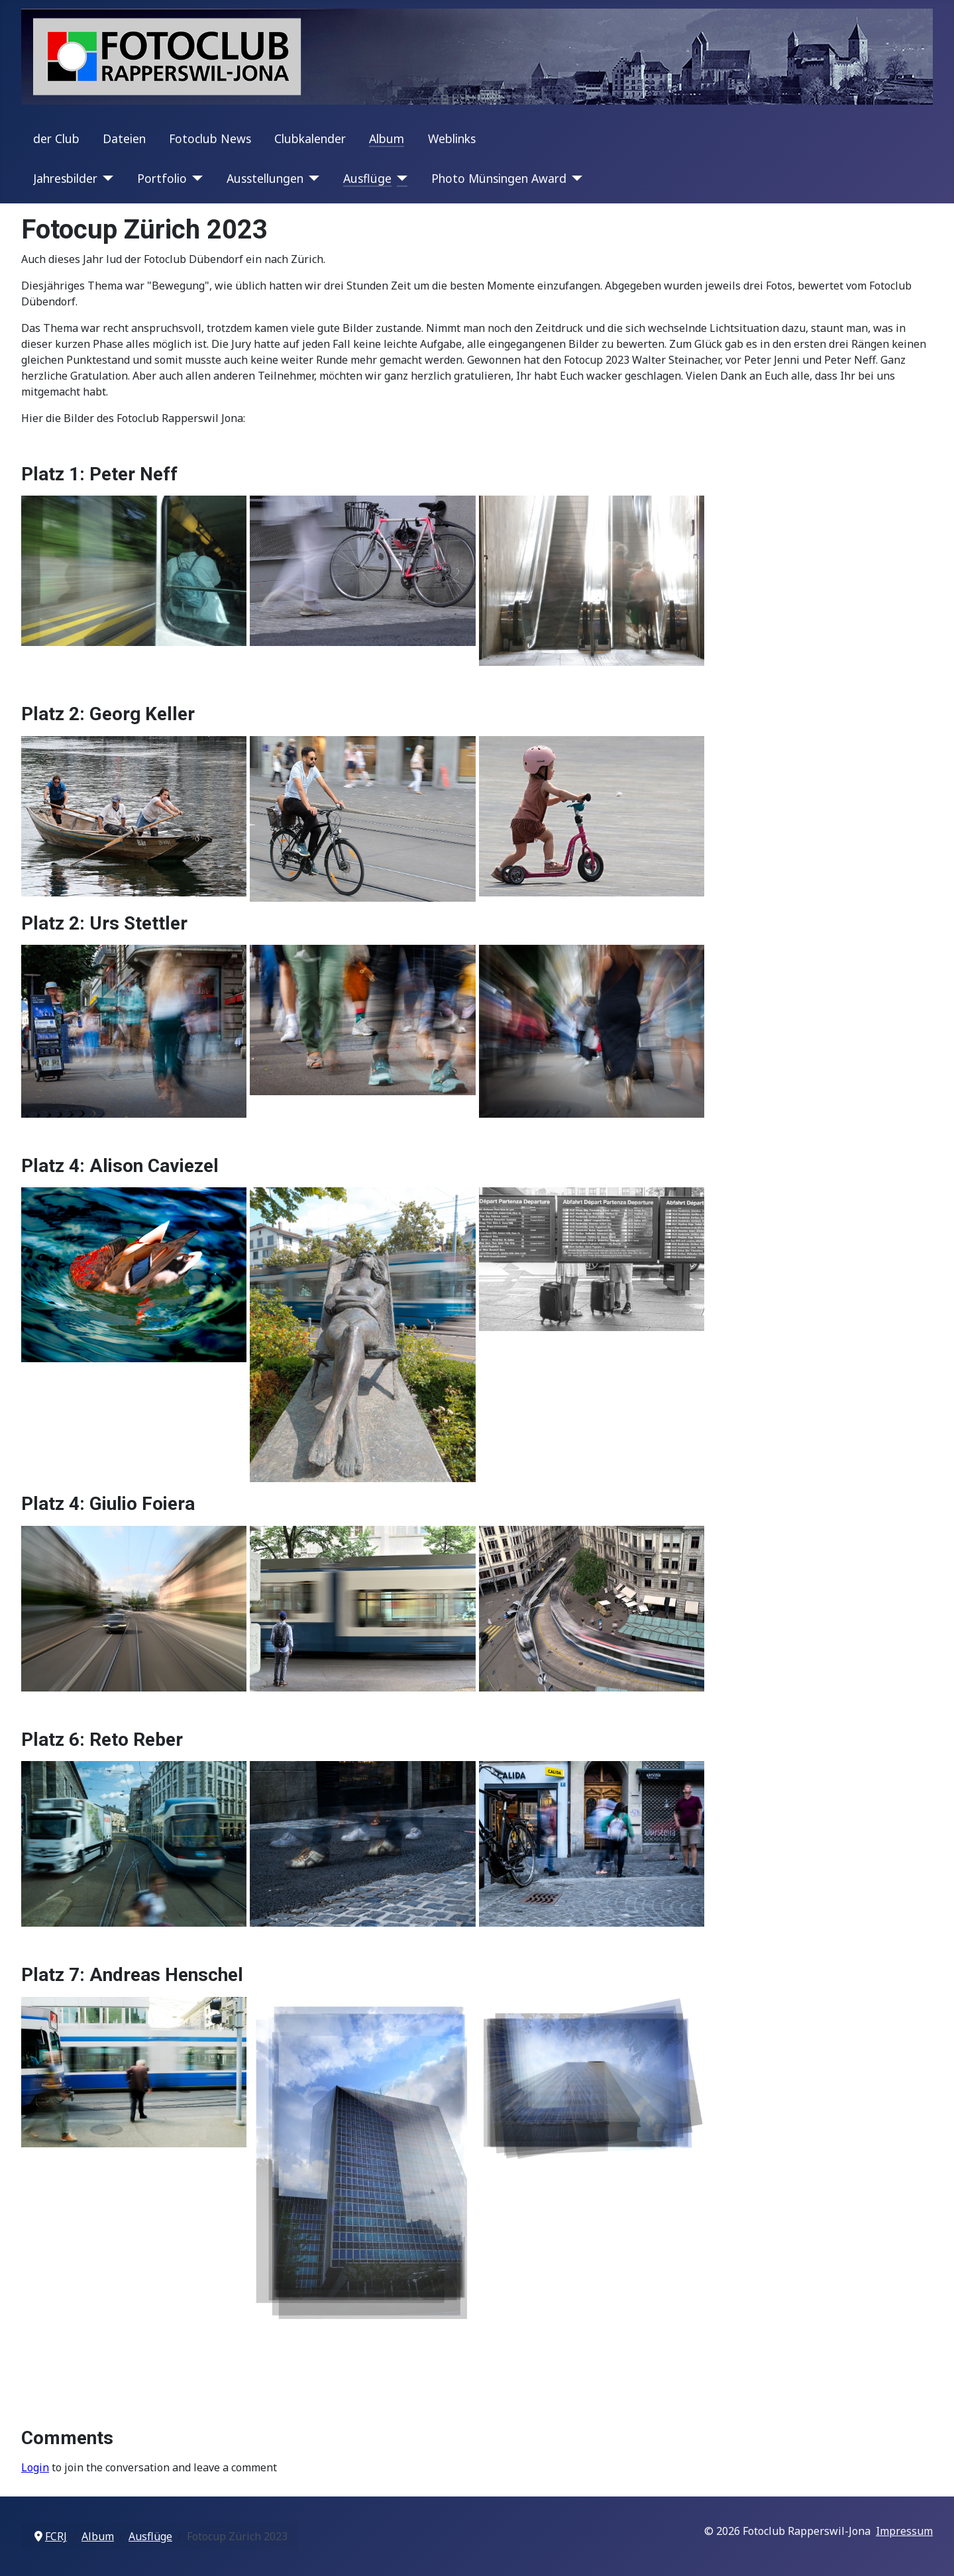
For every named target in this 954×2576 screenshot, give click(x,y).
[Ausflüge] (400, 178)
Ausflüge (367, 178)
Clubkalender (310, 138)
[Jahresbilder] (105, 178)
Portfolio (162, 178)
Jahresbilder (65, 178)
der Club (56, 138)
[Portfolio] (195, 178)
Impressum (904, 2531)
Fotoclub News (210, 138)
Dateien (124, 138)
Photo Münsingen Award (498, 178)
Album (386, 138)
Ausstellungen (265, 178)
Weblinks (452, 138)
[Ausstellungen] (311, 178)
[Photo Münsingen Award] (574, 178)
